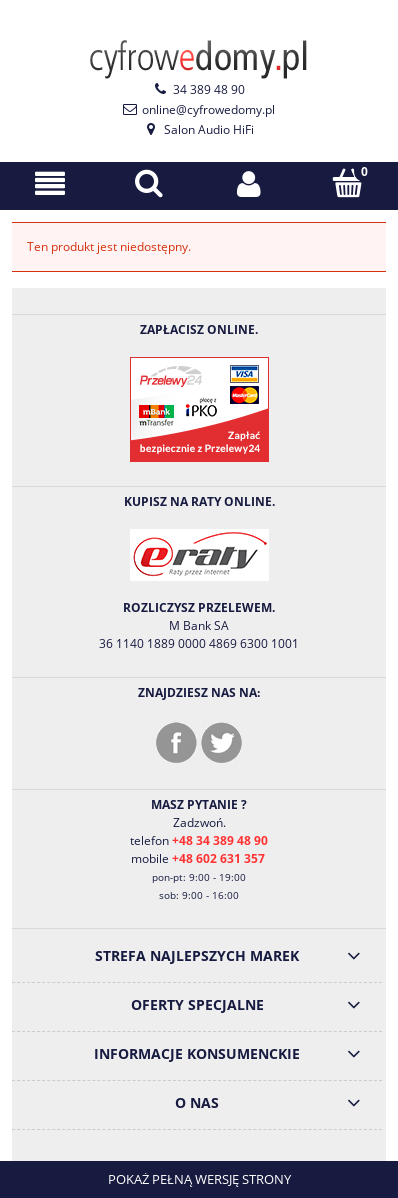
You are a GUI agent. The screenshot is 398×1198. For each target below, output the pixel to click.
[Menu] (50, 183)
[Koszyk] (349, 182)
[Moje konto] (249, 183)
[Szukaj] (150, 182)
